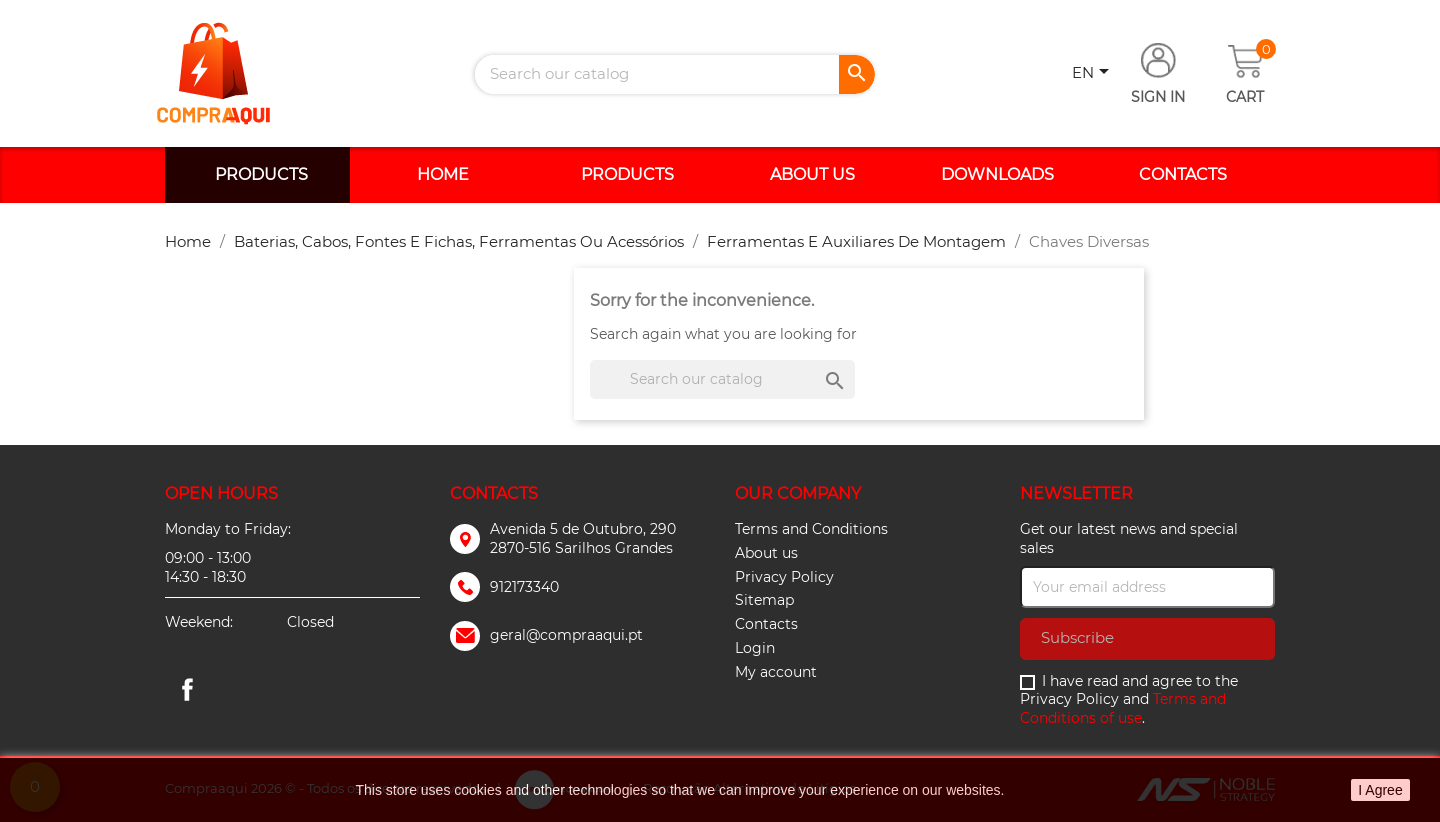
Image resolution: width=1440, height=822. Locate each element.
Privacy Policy (784, 577)
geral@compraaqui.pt (566, 635)
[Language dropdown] (1094, 74)
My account (776, 672)
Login (755, 648)
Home (443, 174)
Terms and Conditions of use (1123, 708)
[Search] (675, 74)
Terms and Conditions (811, 529)
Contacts (1183, 174)
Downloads (997, 174)
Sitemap (764, 600)
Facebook (187, 689)
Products (261, 174)
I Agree (1380, 790)
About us (812, 174)
